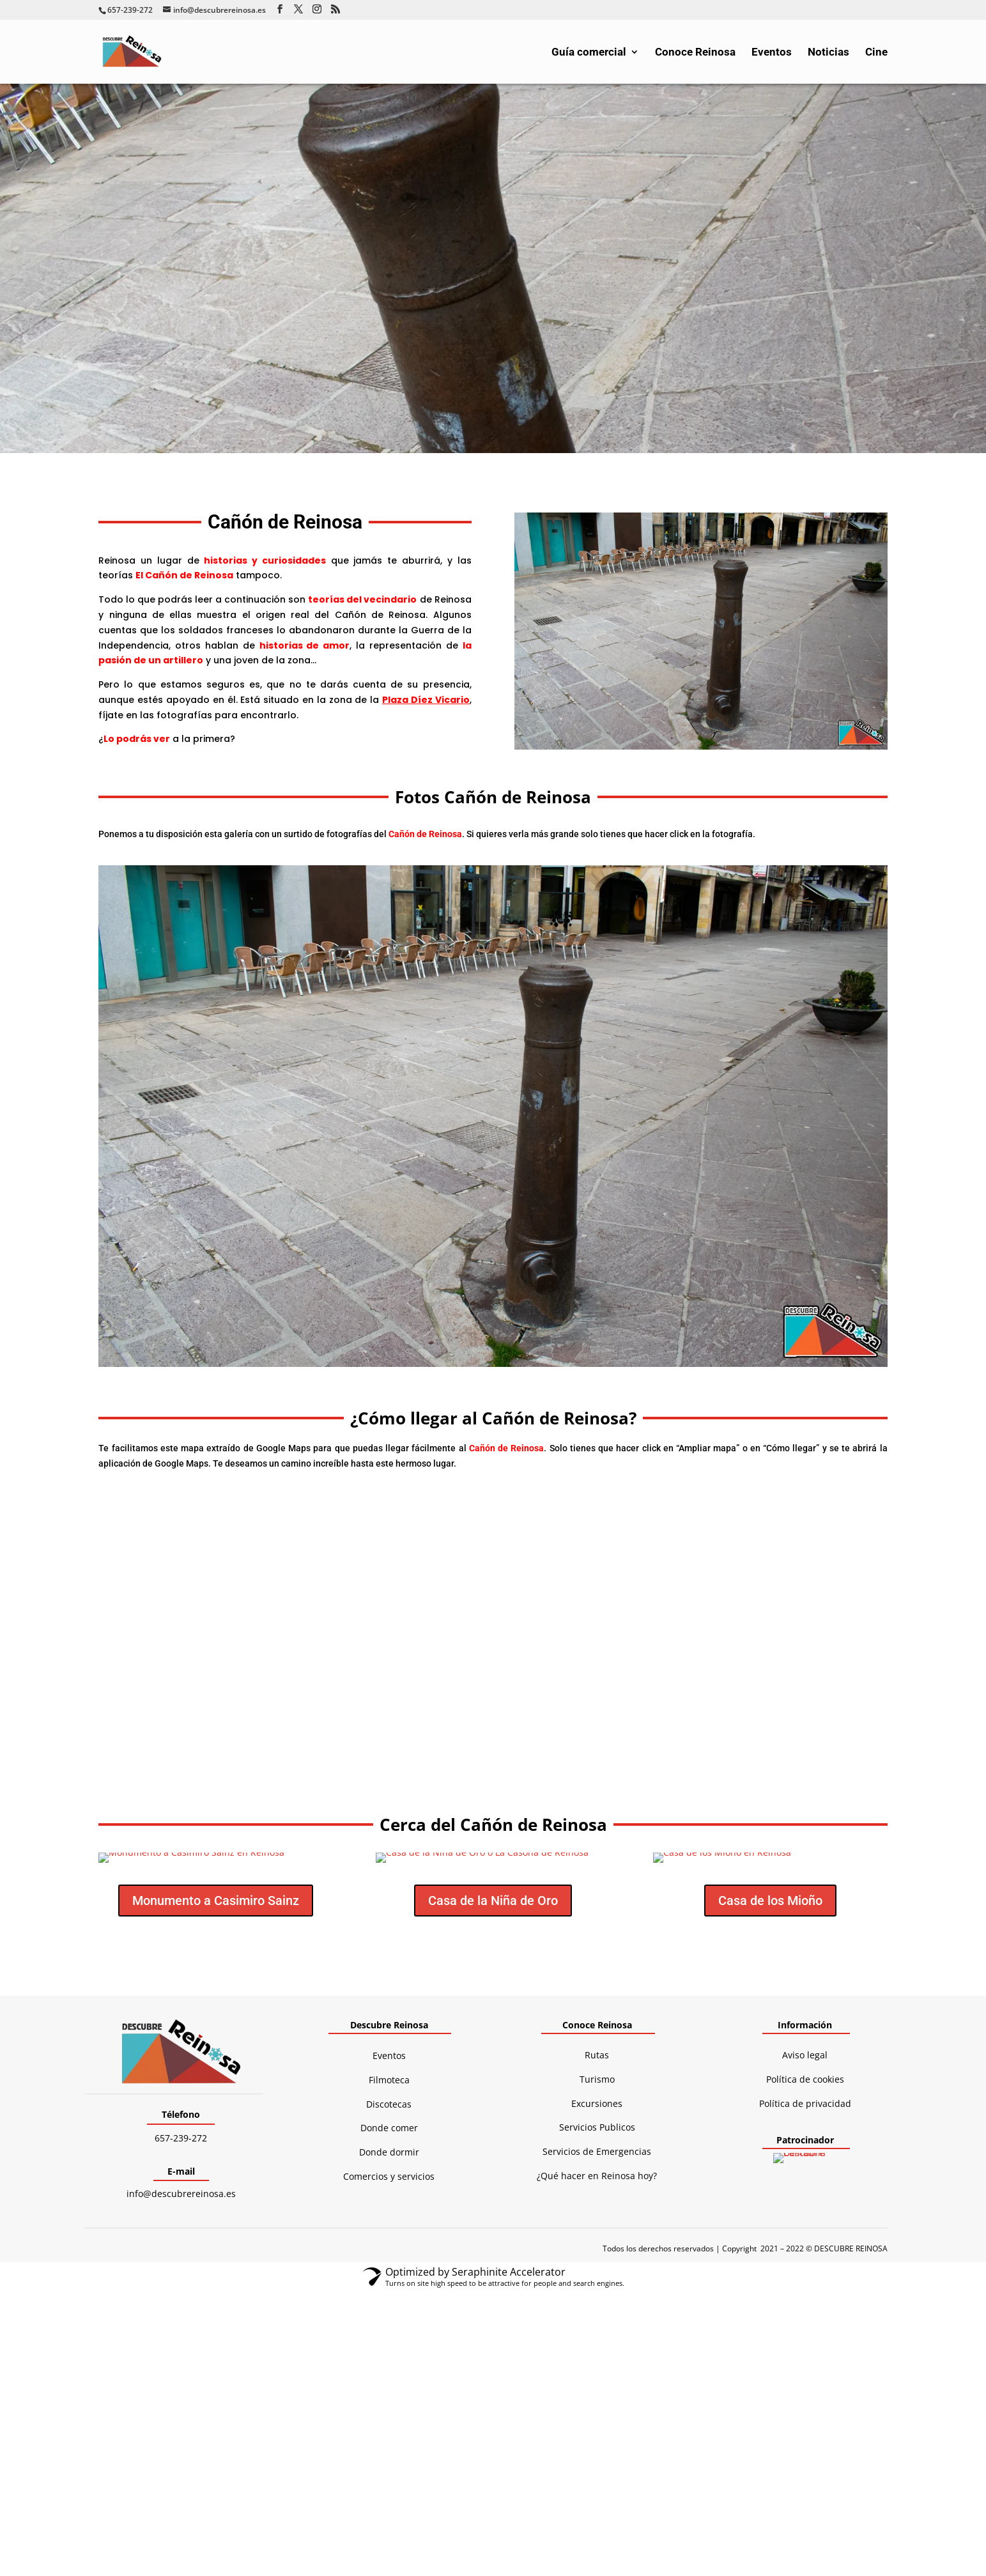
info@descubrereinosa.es (181, 2193)
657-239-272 (181, 2138)
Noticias (828, 52)
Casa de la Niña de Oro (493, 1900)
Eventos (771, 52)
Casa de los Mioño (770, 1900)
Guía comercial (588, 52)
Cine (876, 52)
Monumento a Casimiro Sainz (215, 1900)
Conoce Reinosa (695, 52)
